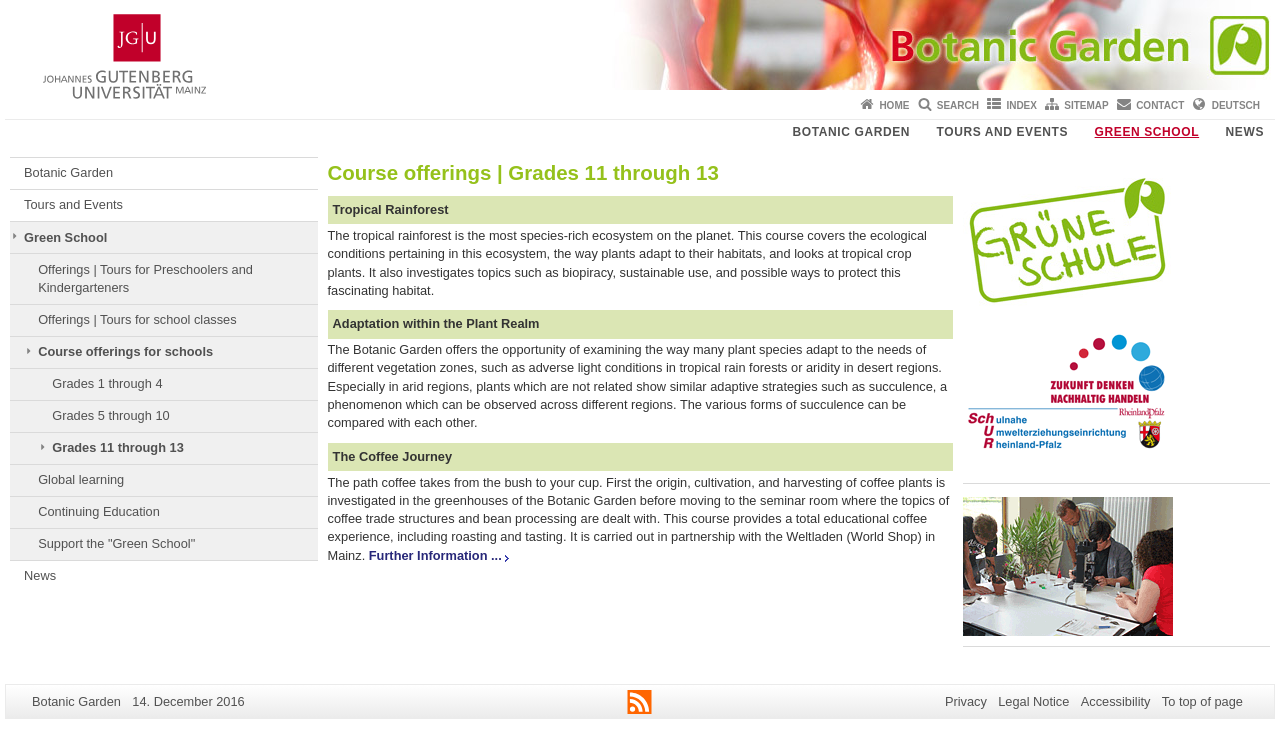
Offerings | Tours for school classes (137, 319)
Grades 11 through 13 (118, 447)
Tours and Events (1003, 132)
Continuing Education (99, 511)
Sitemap (1086, 105)
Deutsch (1236, 105)
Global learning (81, 479)
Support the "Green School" (116, 543)
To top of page (1202, 701)
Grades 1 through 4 (107, 383)
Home (894, 105)
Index (1021, 105)
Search (958, 105)
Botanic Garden (852, 132)
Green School (1147, 132)
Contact (1160, 105)
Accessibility (1116, 701)
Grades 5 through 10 (110, 415)
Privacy (966, 701)
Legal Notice (1033, 701)
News (1245, 132)
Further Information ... (435, 555)
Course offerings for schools (125, 351)
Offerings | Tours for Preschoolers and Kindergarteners (145, 278)
